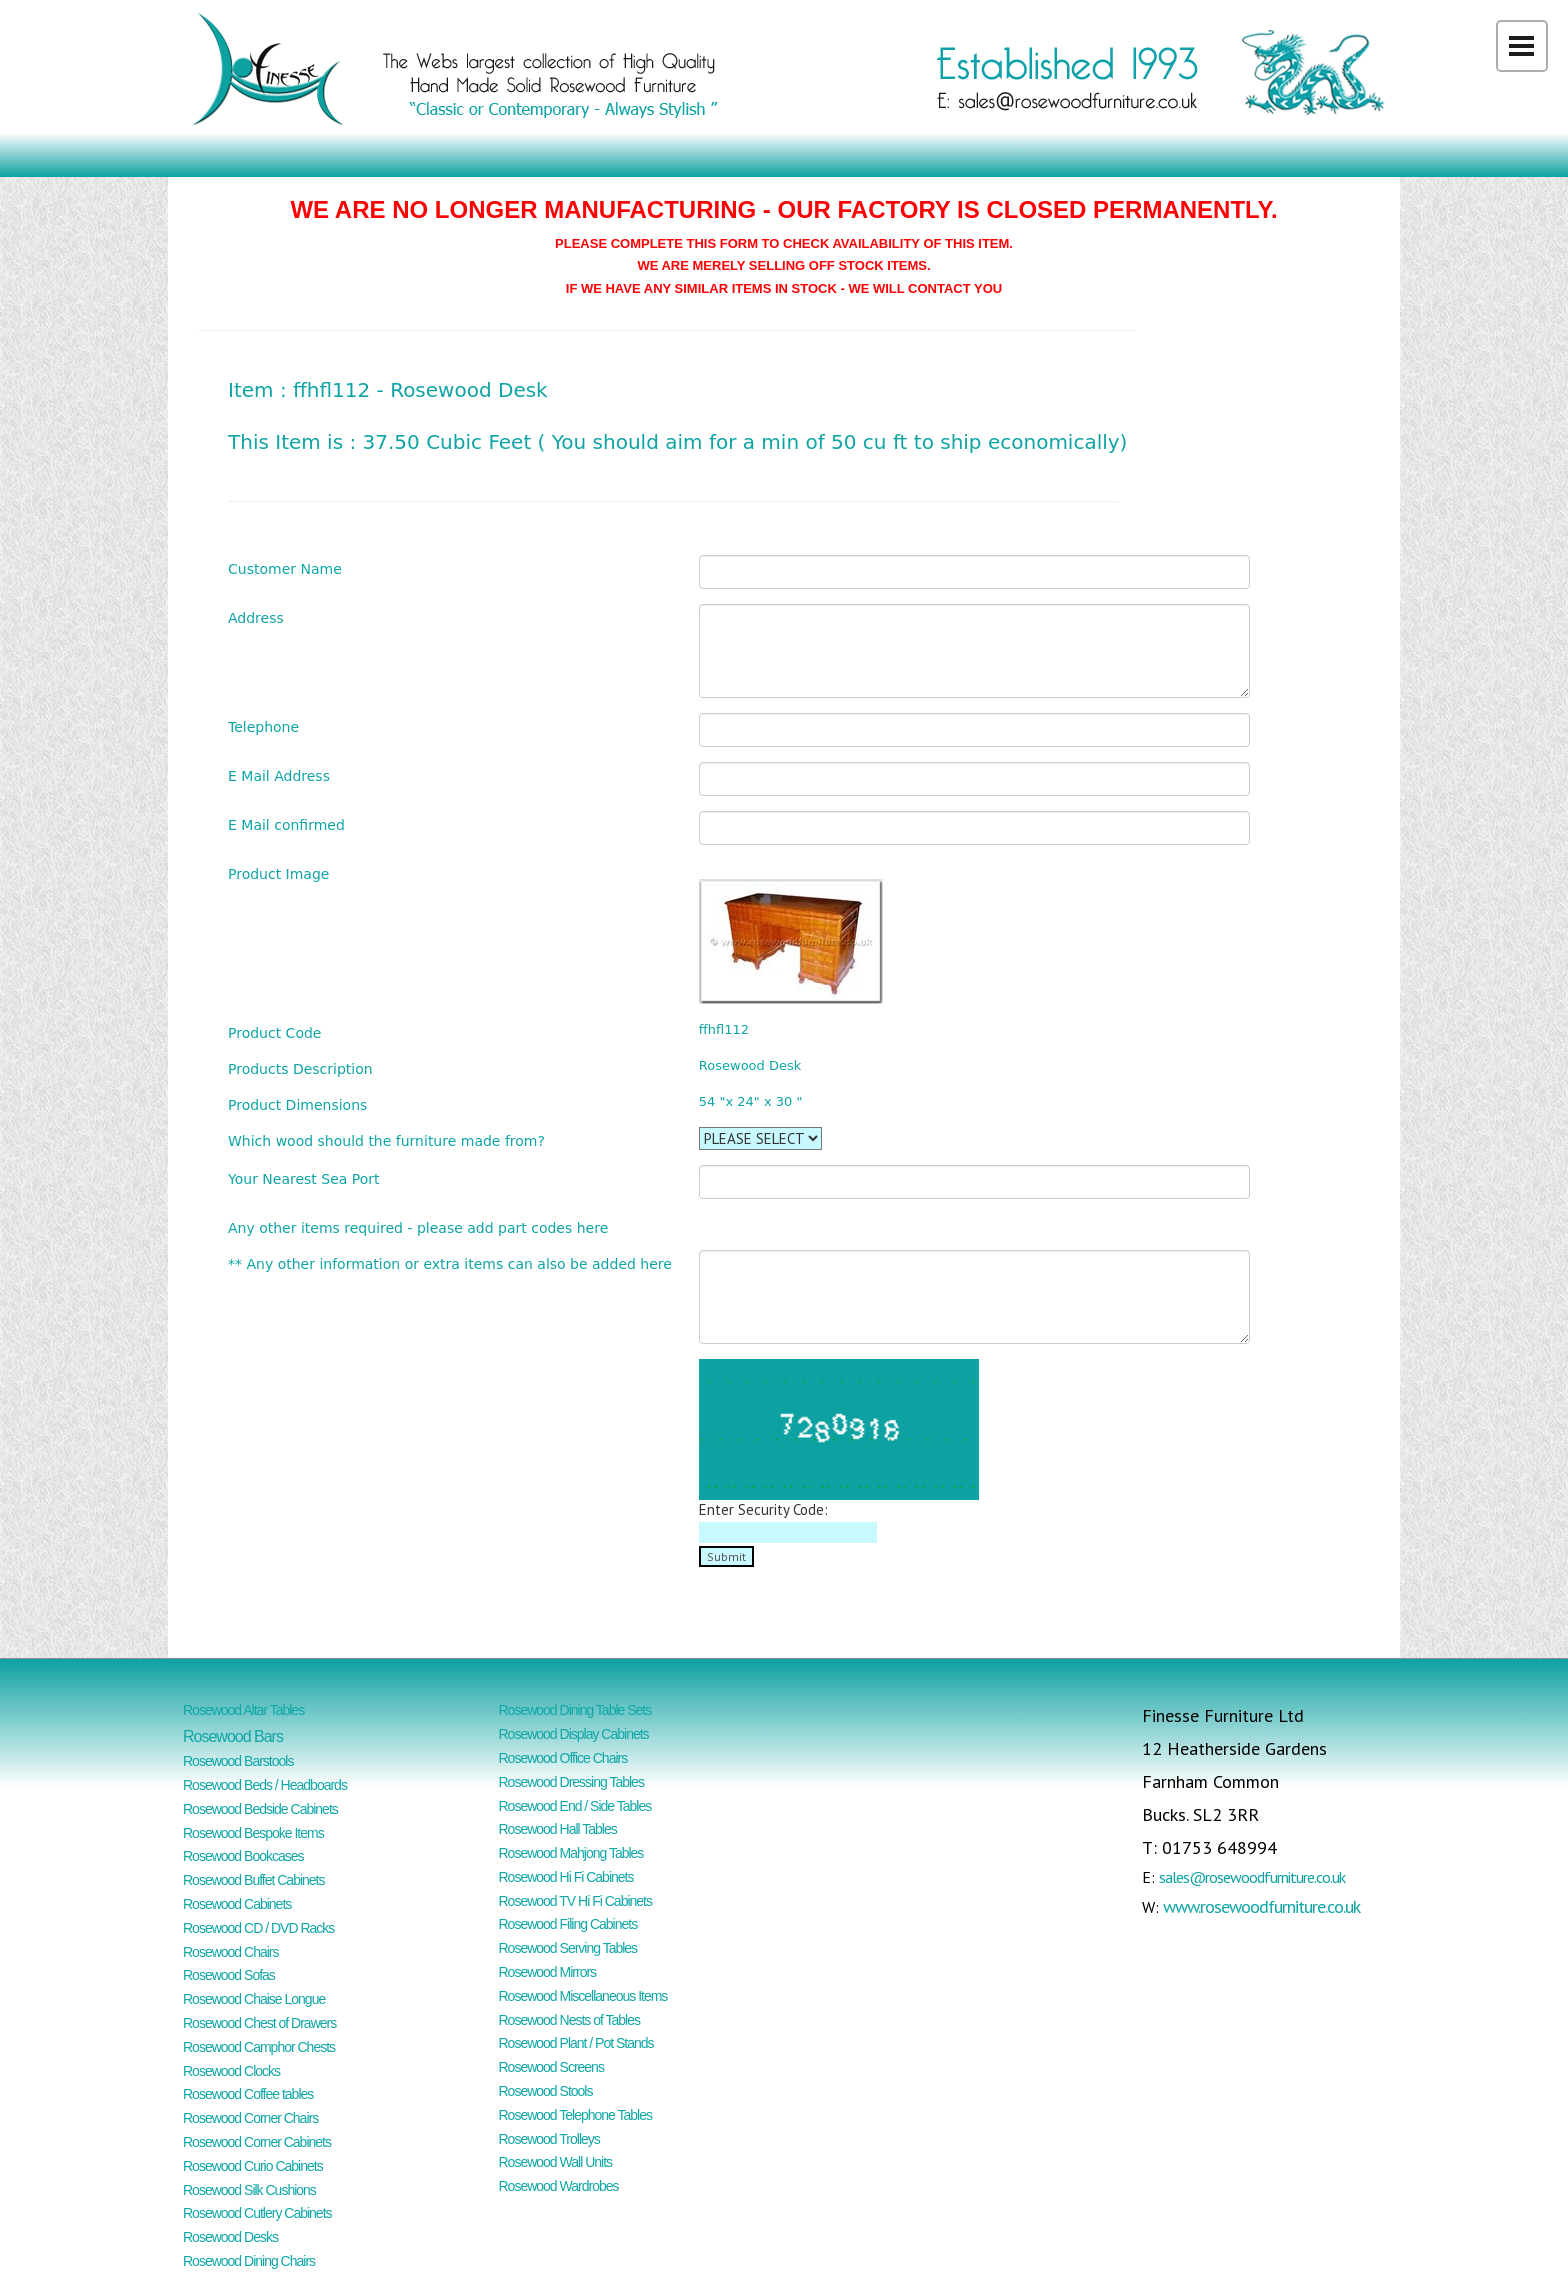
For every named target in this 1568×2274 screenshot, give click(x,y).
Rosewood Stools (546, 2091)
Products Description (300, 1068)
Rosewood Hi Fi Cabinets (566, 1877)
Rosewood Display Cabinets (574, 1734)
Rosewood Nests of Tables (570, 2020)
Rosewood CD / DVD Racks (258, 1928)
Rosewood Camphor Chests (259, 2047)
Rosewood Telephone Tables (576, 2115)
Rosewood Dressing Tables (571, 1782)
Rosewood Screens (551, 2067)
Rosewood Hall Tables (558, 1829)
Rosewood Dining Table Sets (575, 1710)
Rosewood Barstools (238, 1761)
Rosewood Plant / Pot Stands (576, 2043)
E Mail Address (279, 775)
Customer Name (285, 568)
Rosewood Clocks (231, 2071)
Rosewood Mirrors (548, 1972)
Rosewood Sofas (229, 1975)
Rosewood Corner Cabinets (257, 2142)
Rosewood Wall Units (556, 2162)
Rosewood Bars (233, 1736)
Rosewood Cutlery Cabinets (257, 2213)
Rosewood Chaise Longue (254, 1999)
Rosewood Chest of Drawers (259, 2023)
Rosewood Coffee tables (248, 2094)
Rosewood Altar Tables (243, 1710)
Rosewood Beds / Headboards (265, 1785)
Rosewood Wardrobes (559, 2186)
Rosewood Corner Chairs (250, 2118)
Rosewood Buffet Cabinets (254, 1880)
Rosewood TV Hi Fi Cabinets (575, 1901)
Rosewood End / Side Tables (575, 1806)
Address (256, 617)
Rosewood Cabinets (237, 1904)
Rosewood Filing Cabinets (568, 1924)
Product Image (278, 873)
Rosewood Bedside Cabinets (260, 1809)
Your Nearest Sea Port (304, 1178)
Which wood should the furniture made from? (386, 1140)
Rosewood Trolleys (549, 2139)
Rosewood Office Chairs (563, 1758)
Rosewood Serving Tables (568, 1948)
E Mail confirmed (286, 824)
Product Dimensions (297, 1104)
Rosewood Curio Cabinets (253, 2166)
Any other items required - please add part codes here (418, 1227)
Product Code (274, 1032)
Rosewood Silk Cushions (249, 2190)
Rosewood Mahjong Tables (571, 1853)
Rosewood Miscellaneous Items (583, 1996)
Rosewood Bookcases (243, 1856)
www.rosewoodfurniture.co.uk (1261, 1906)
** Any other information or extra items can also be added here (450, 1263)
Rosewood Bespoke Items (253, 1833)
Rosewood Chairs (231, 1952)
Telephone (263, 726)
